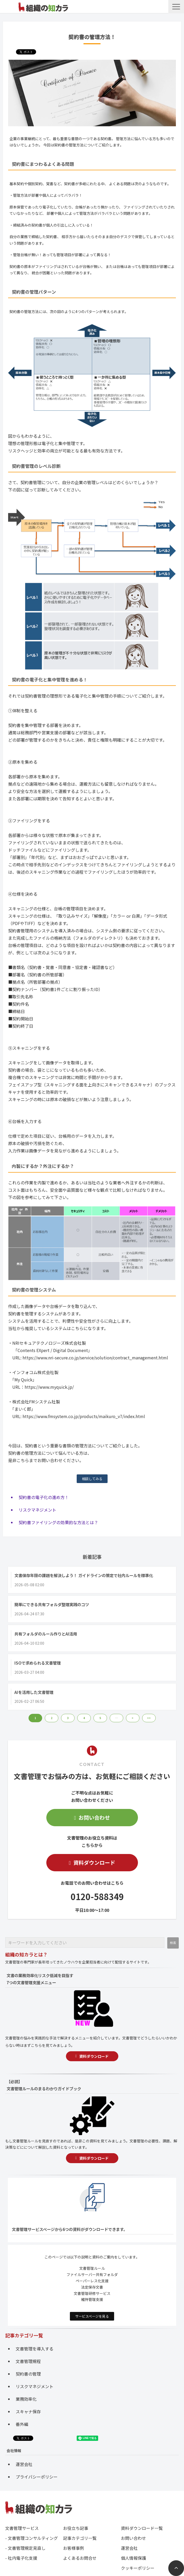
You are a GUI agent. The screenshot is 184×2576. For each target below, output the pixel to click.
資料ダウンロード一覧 (142, 2528)
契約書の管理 (28, 2374)
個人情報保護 (133, 2558)
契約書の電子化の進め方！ (44, 1497)
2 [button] (51, 1718)
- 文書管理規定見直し (25, 2548)
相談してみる (92, 1478)
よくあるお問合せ (80, 2558)
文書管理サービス (22, 2528)
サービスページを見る (92, 2316)
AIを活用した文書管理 (33, 1692)
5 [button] (100, 1718)
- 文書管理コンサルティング (31, 2538)
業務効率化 (26, 2399)
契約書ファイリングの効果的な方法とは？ (58, 1522)
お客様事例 (73, 2548)
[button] (176, 6)
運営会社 (24, 2464)
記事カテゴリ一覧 (80, 2538)
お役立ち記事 (75, 2528)
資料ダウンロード (94, 1862)
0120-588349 (97, 1896)
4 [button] (84, 1718)
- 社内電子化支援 (21, 2558)
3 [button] (68, 1718)
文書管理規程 (28, 2361)
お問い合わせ (94, 1817)
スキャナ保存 (28, 2411)
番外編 (22, 2424)
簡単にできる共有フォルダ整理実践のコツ (51, 1604)
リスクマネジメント (37, 1510)
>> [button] (149, 1718)
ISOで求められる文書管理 (37, 1663)
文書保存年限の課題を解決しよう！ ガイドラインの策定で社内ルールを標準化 (83, 1575)
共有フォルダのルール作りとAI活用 (45, 1634)
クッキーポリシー (137, 2568)
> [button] (132, 1718)
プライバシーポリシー (37, 2477)
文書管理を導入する (34, 2348)
